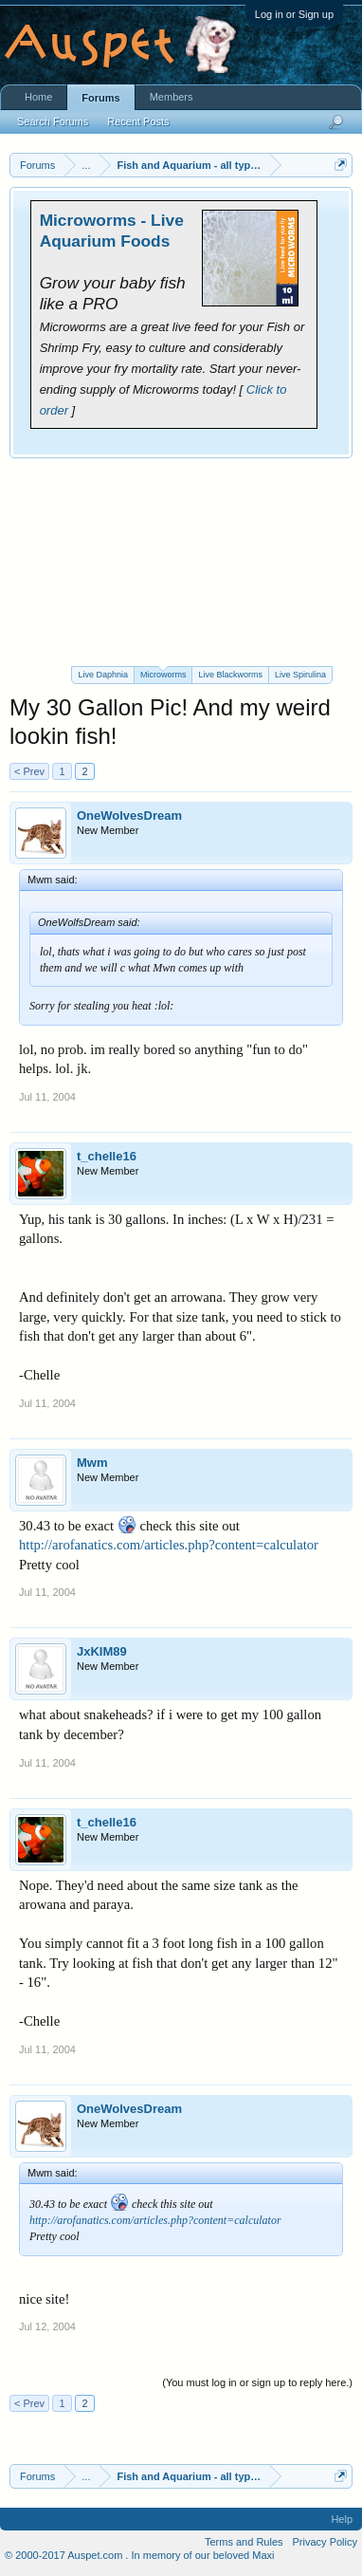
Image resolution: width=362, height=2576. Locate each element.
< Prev (29, 771)
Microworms (163, 673)
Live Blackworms (230, 674)
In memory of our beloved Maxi (202, 2555)
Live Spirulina (300, 674)
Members (171, 96)
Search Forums (52, 121)
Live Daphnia (103, 674)
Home (38, 96)
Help (342, 2519)
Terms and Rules (244, 2542)
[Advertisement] (181, 562)
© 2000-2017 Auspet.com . (66, 2555)
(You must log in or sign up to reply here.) (257, 2382)
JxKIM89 (102, 1651)
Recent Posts (138, 121)
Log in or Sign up (294, 14)
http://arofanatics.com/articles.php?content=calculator (168, 1544)
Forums (100, 97)
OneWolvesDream (129, 815)
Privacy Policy (325, 2542)
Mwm (92, 1462)
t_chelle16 (106, 1156)
